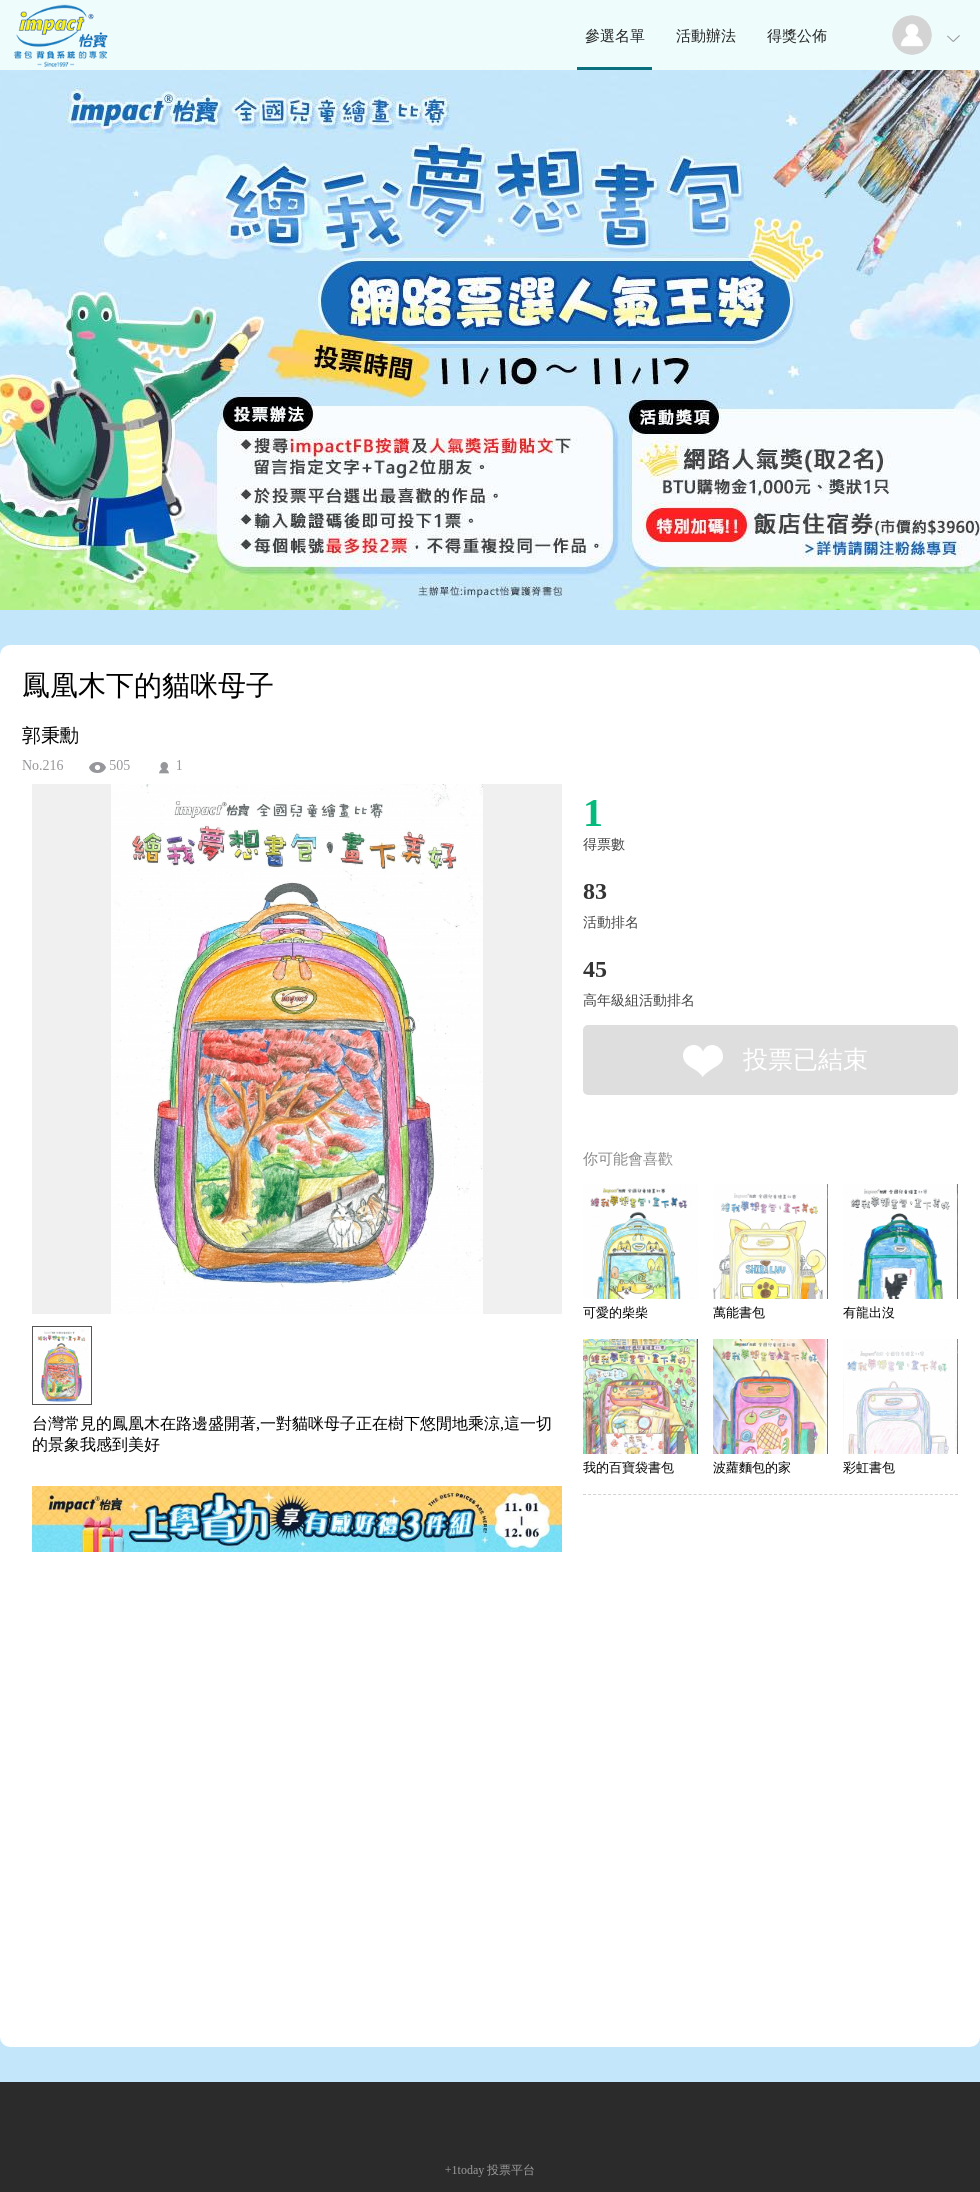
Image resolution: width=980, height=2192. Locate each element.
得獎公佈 (797, 36)
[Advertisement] (187, 1803)
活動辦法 (706, 36)
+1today (464, 2170)
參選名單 (615, 36)
